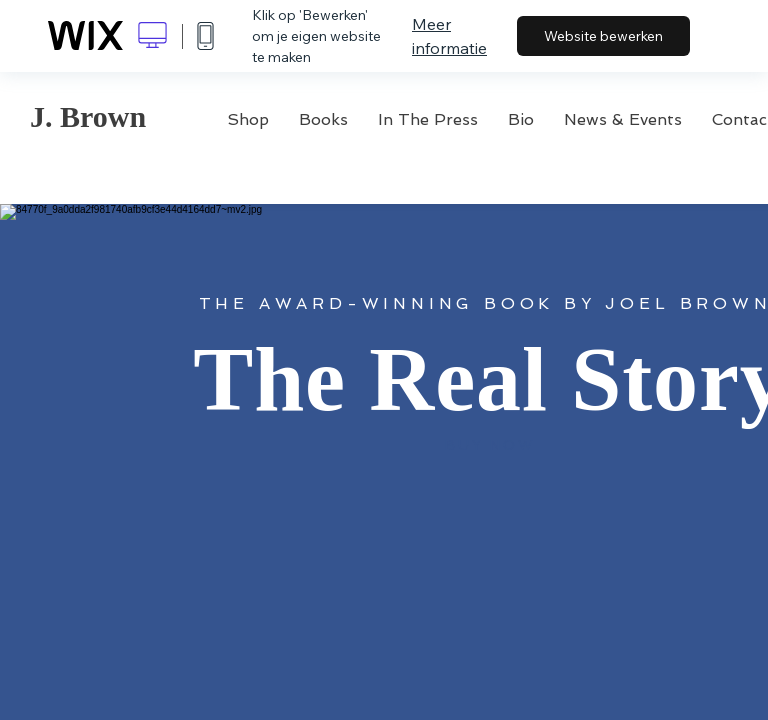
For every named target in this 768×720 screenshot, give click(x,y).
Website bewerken (603, 36)
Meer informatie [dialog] (449, 36)
